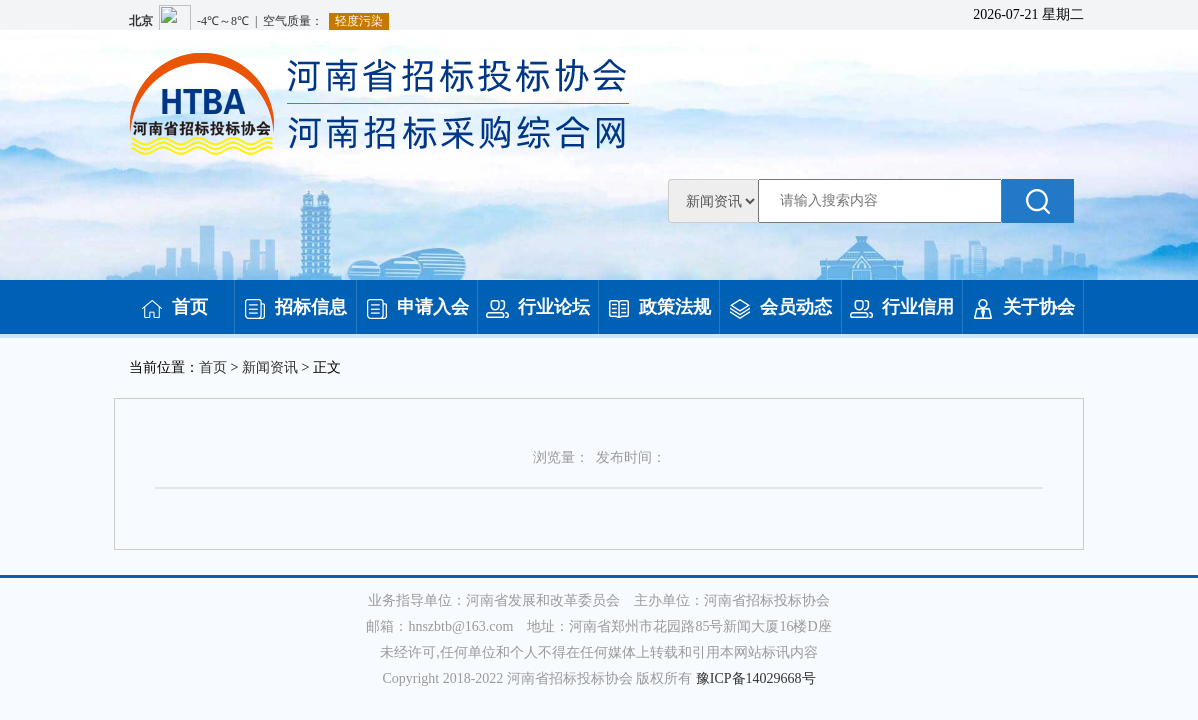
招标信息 (295, 307)
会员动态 (780, 307)
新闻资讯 (270, 367)
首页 (174, 307)
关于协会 (1023, 307)
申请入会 (417, 307)
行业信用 (902, 307)
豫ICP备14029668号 (756, 678)
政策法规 (659, 307)
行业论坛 (538, 307)
